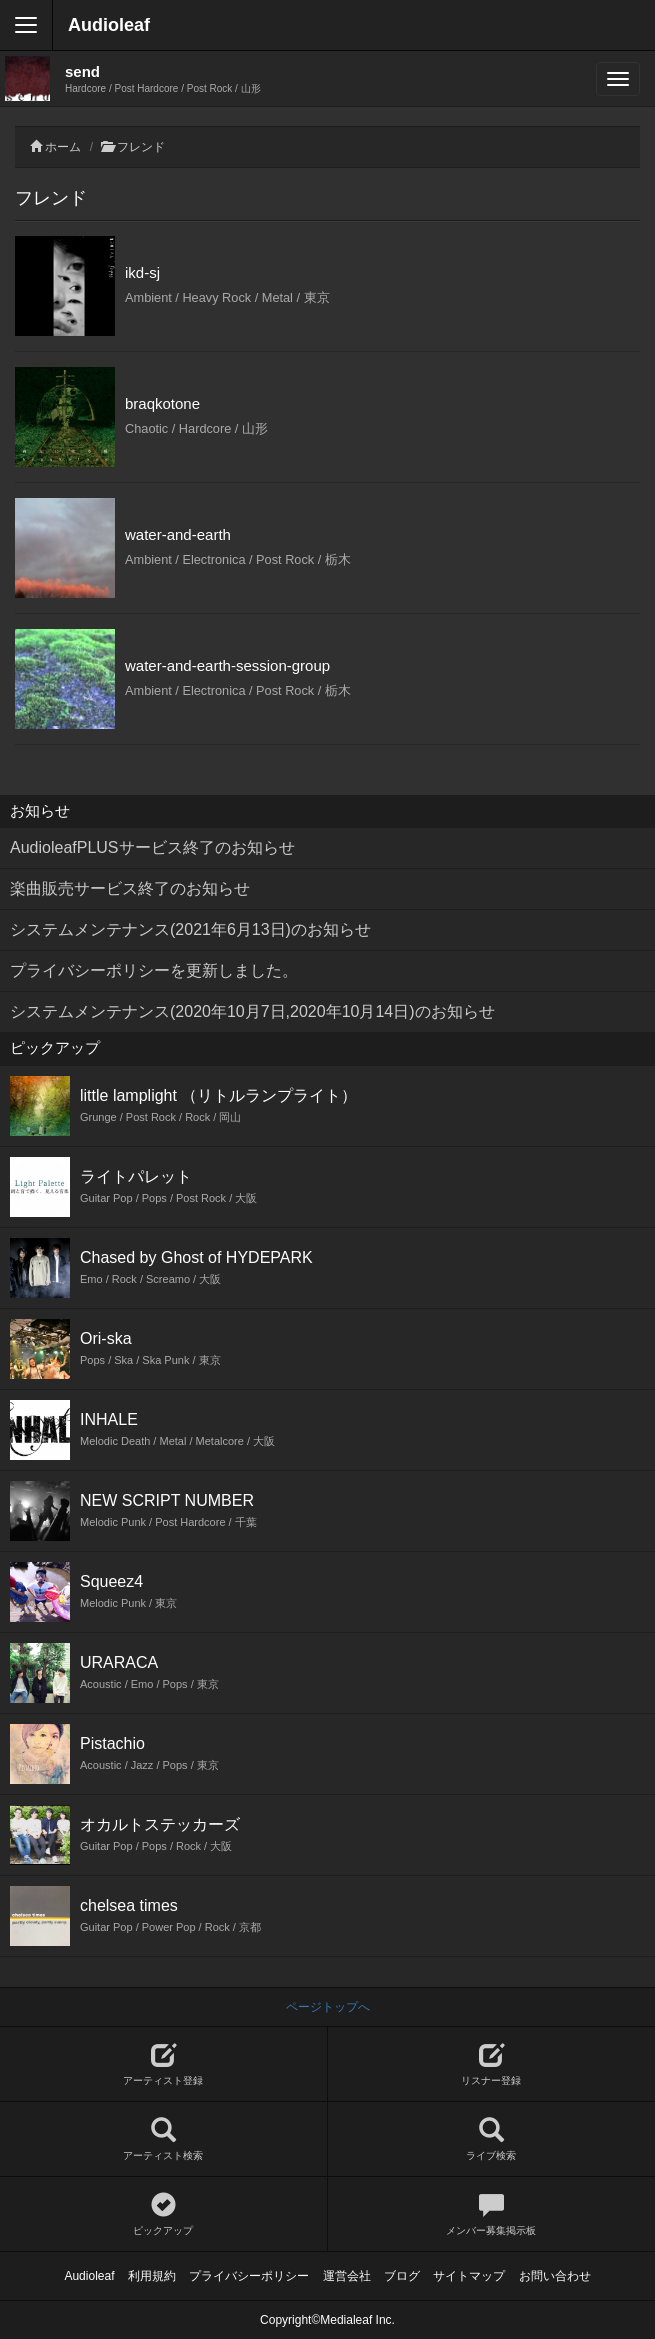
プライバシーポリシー (249, 2276)
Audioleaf (109, 25)
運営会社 (347, 2276)
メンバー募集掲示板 (492, 2214)
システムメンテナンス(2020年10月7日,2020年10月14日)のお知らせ (252, 1011)
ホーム (63, 147)
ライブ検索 (492, 2139)
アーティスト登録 (163, 2064)
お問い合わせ (555, 2276)
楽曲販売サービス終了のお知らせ (130, 888)
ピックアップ (163, 2214)
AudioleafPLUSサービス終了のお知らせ (152, 847)
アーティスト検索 (163, 2139)
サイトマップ (469, 2276)
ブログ (402, 2276)
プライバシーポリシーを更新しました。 (154, 970)
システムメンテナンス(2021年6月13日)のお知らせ (190, 929)
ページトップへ (328, 2007)
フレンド (141, 147)
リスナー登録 (492, 2064)
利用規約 (152, 2276)
